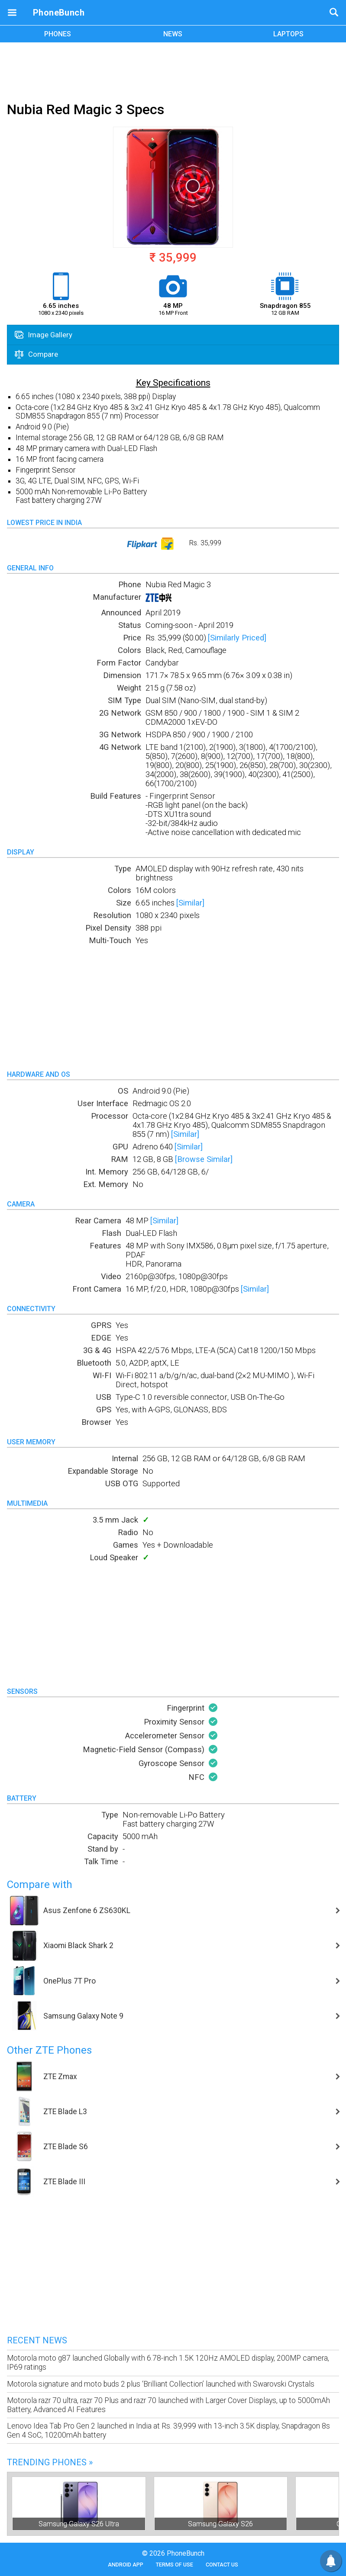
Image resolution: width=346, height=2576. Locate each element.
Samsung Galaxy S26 (220, 2524)
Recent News (37, 2340)
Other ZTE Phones (49, 2050)
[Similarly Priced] (237, 637)
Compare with (39, 1884)
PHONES (57, 34)
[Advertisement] (173, 70)
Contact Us (222, 2564)
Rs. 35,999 (173, 543)
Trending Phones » (50, 2462)
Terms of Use (174, 2564)
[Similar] (190, 902)
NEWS (172, 34)
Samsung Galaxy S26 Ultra (79, 2524)
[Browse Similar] (204, 1159)
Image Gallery (43, 334)
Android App (125, 2564)
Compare (36, 354)
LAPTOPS (288, 34)
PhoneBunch (58, 12)
